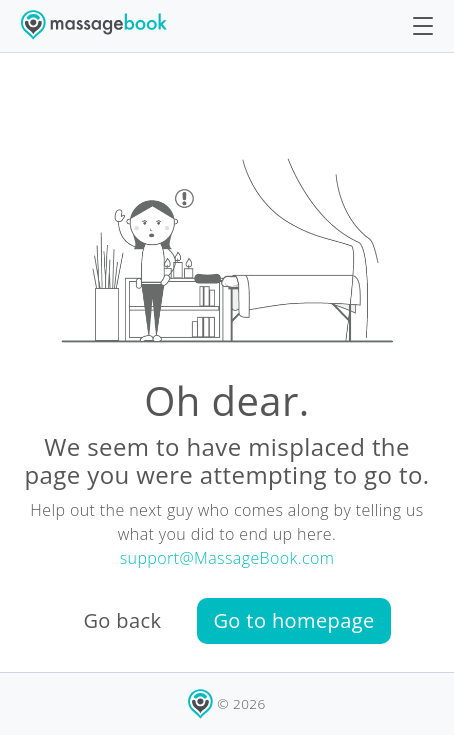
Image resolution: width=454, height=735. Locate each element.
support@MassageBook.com (227, 558)
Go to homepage (293, 620)
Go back (122, 620)
